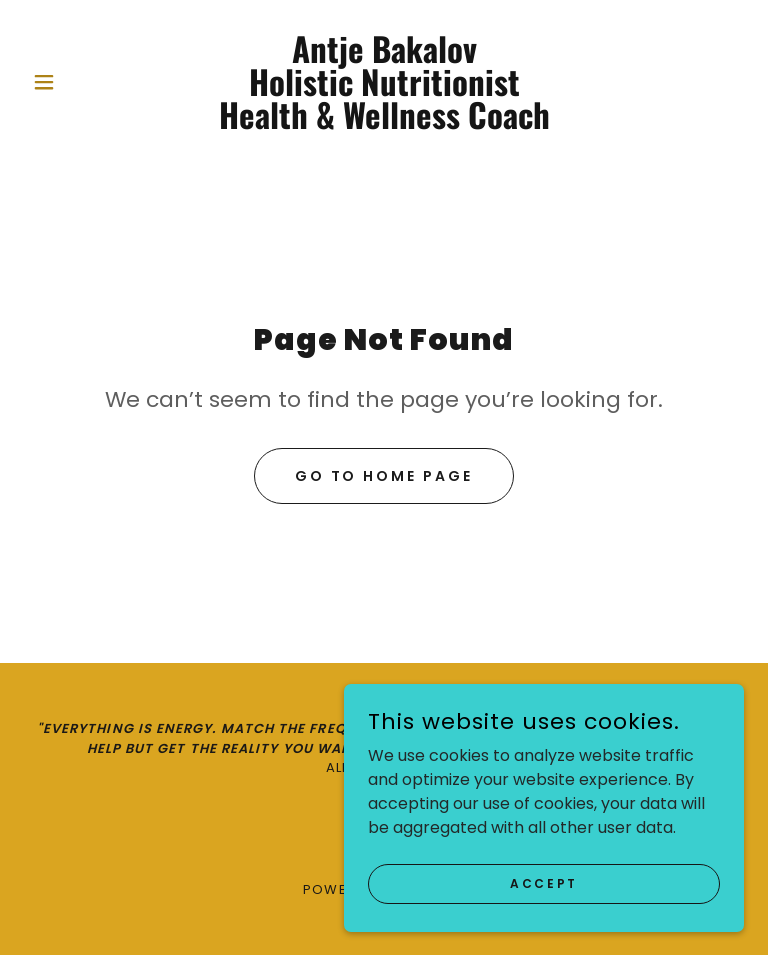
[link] (384, 123)
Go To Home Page (384, 476)
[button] (78, 82)
